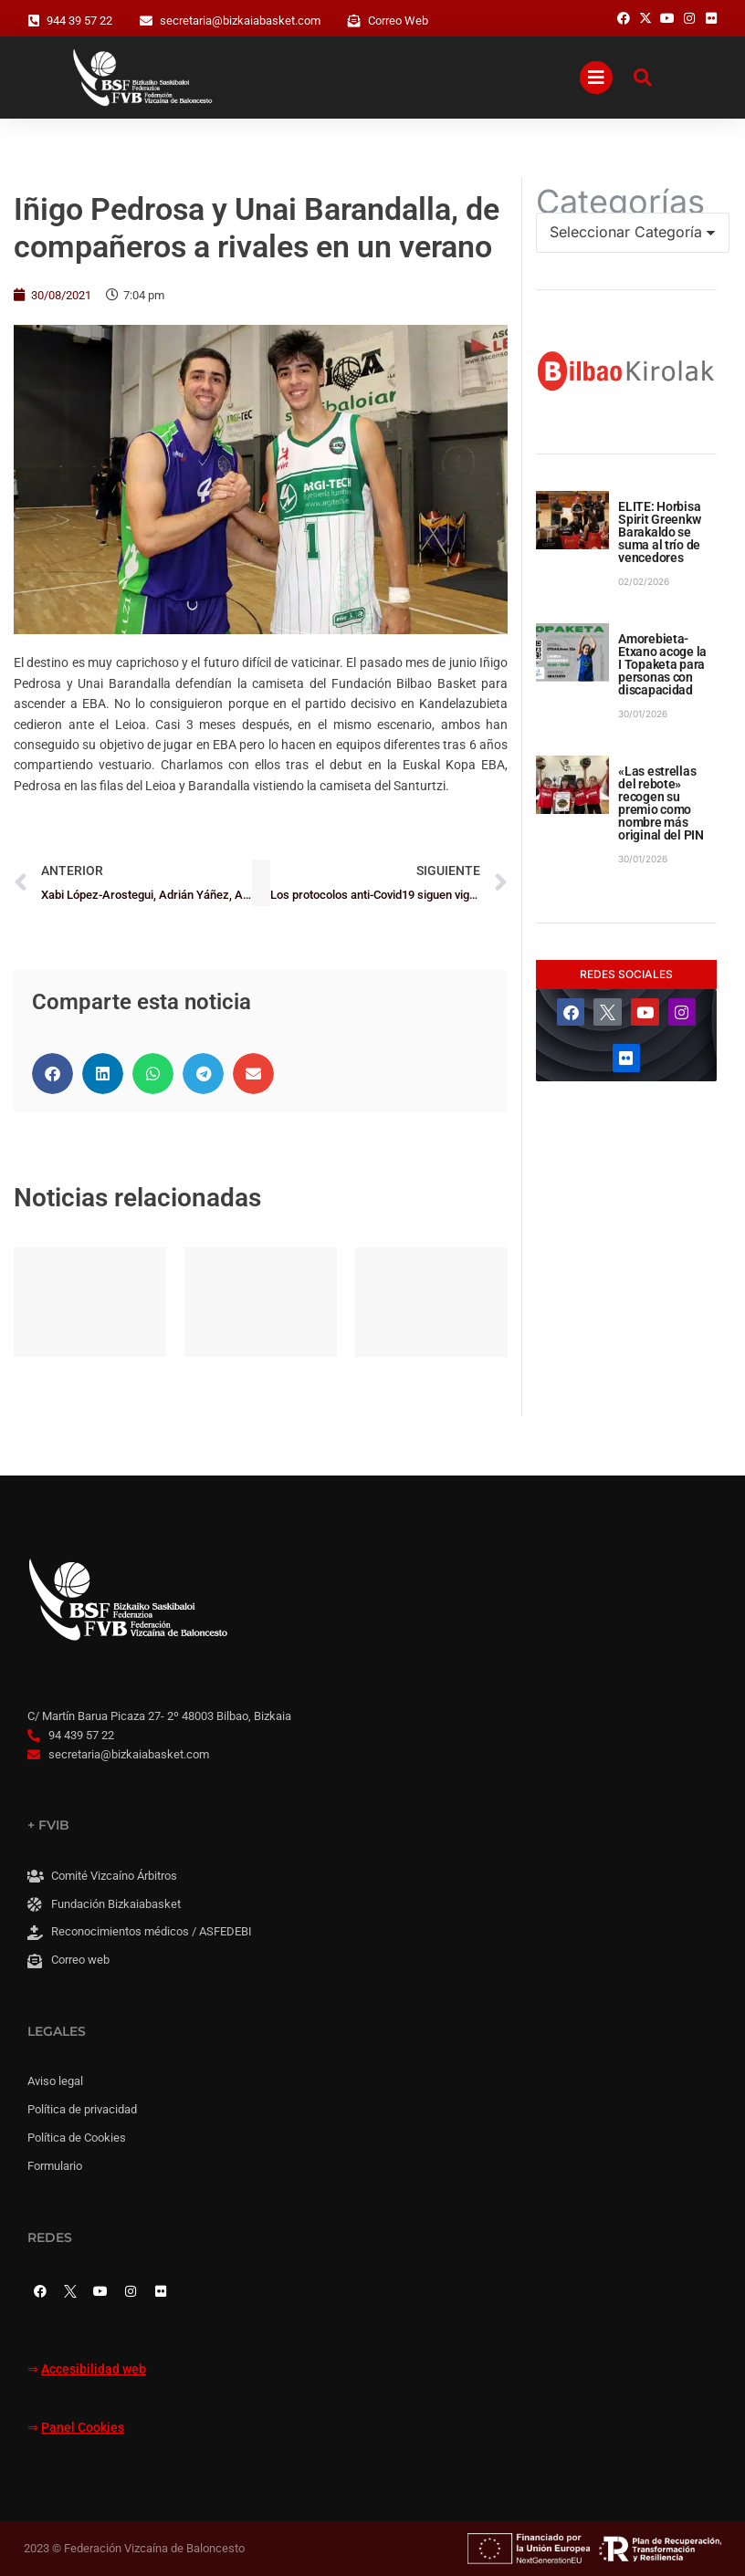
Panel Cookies (82, 2427)
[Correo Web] (354, 21)
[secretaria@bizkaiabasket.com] (146, 21)
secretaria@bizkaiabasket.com (240, 20)
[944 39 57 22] (33, 21)
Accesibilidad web (93, 2369)
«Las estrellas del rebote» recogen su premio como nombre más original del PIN (661, 803)
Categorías (620, 202)
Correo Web (398, 20)
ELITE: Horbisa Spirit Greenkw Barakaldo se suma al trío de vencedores (659, 532)
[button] (52, 1073)
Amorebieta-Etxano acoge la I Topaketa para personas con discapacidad (662, 664)
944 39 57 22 (79, 20)
